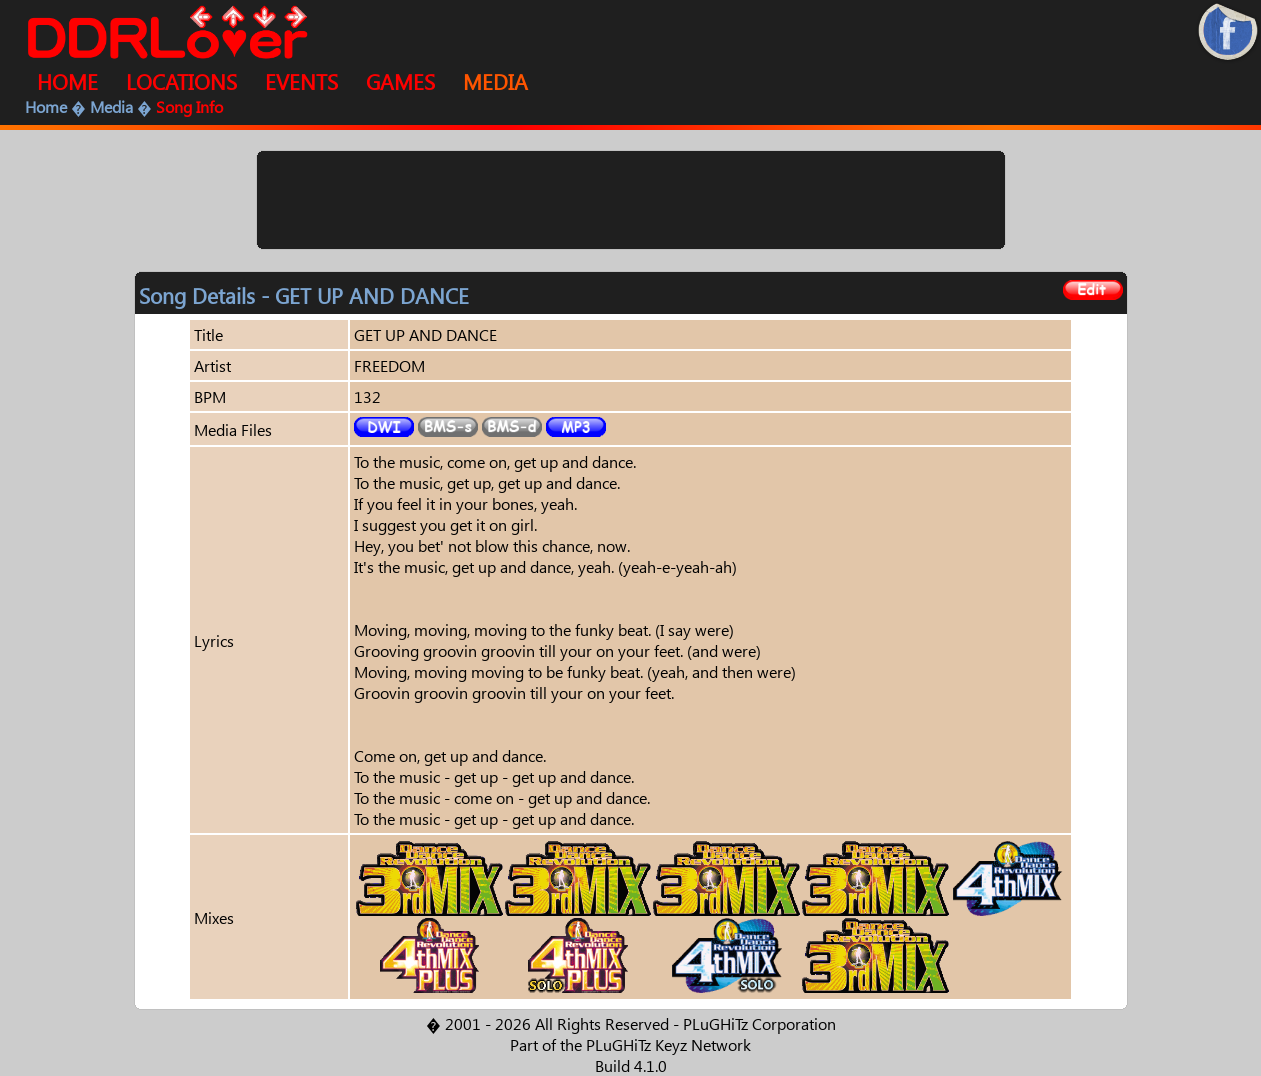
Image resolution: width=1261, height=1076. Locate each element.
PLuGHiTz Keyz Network (668, 1044)
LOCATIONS (181, 81)
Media (111, 106)
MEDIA (495, 81)
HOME (67, 81)
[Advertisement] (631, 200)
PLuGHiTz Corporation (759, 1023)
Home (46, 106)
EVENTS (301, 81)
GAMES (400, 81)
